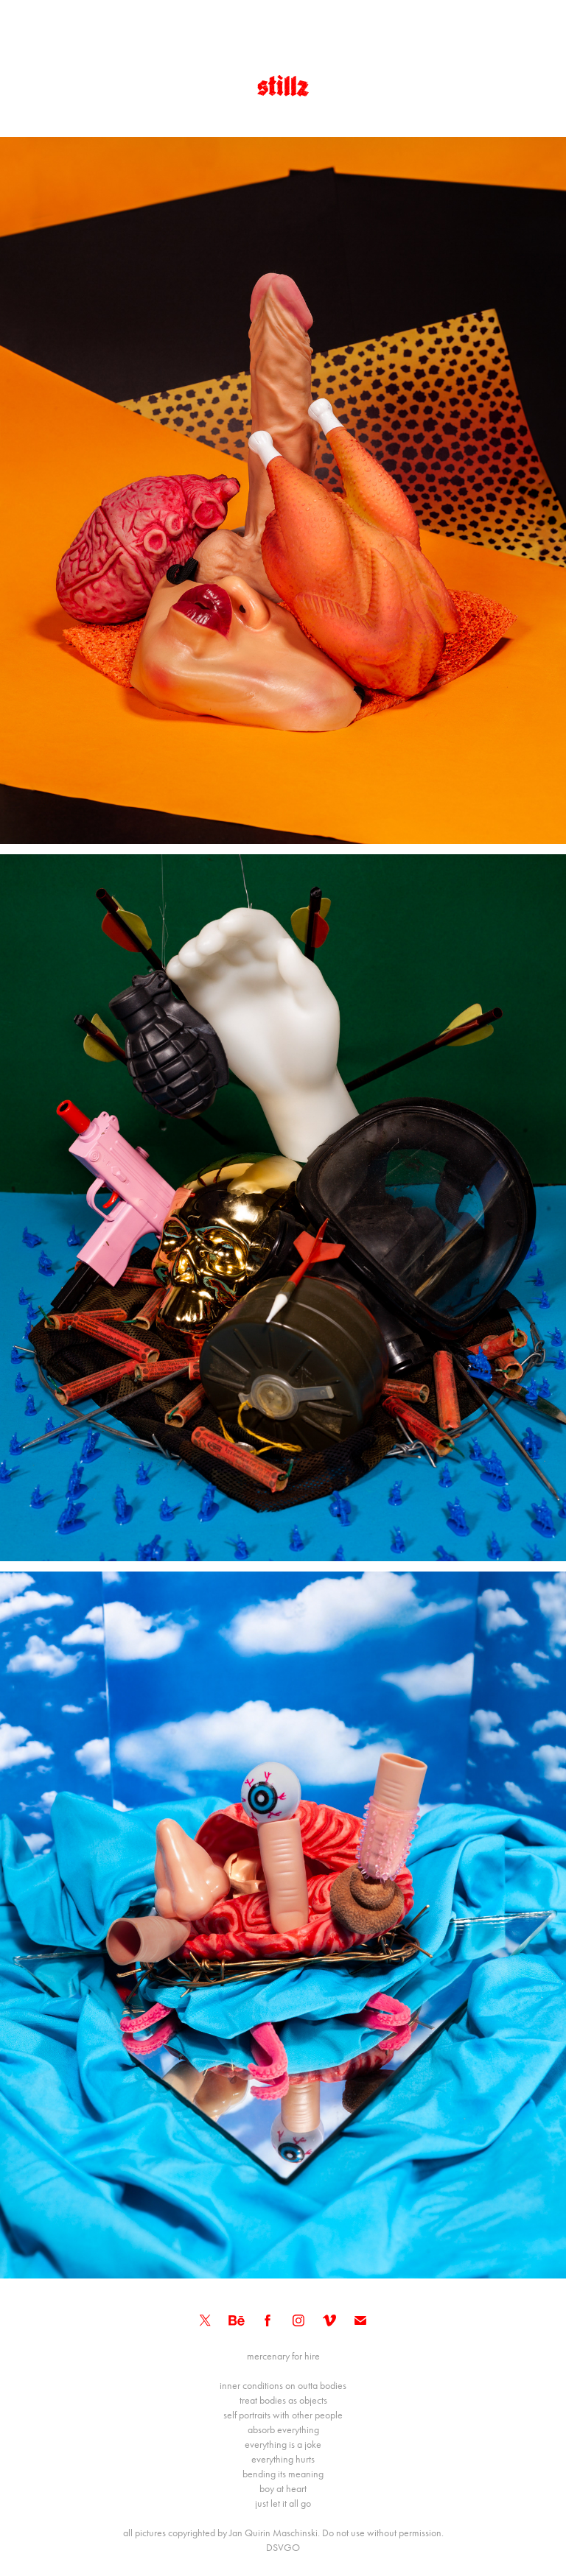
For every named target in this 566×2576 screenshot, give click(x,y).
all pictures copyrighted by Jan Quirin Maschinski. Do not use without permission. (283, 2533)
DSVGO (283, 2547)
